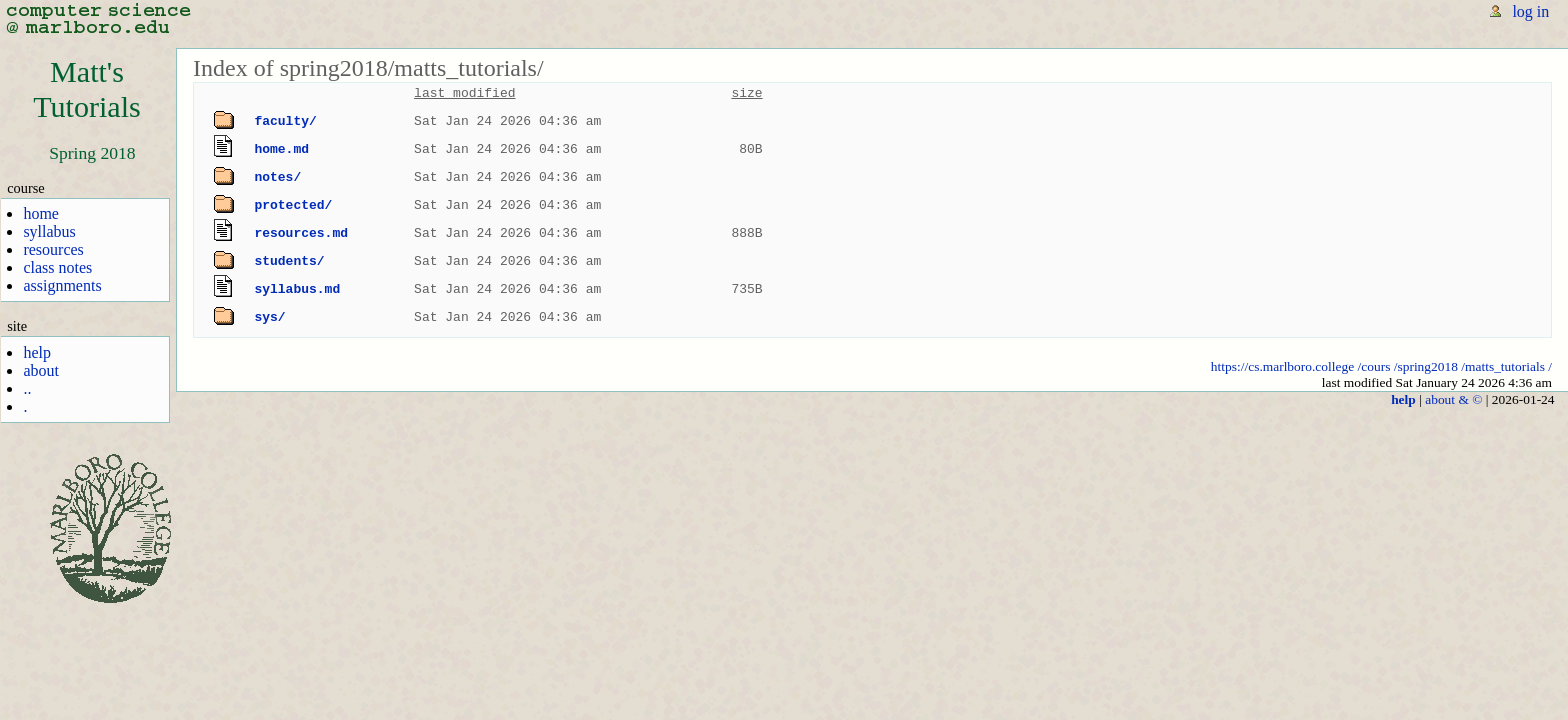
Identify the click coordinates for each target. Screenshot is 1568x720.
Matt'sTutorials (87, 89)
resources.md (301, 233)
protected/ (293, 205)
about (41, 370)
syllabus (49, 231)
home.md (281, 149)
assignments (62, 285)
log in (1530, 11)
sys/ (269, 317)
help (37, 352)
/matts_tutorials (1503, 366)
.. (27, 388)
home (41, 213)
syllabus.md (297, 289)
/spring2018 (1426, 366)
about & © (1453, 399)
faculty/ (285, 121)
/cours (1374, 366)
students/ (289, 261)
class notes (57, 267)
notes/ (277, 177)
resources (53, 249)
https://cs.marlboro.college (1282, 366)
